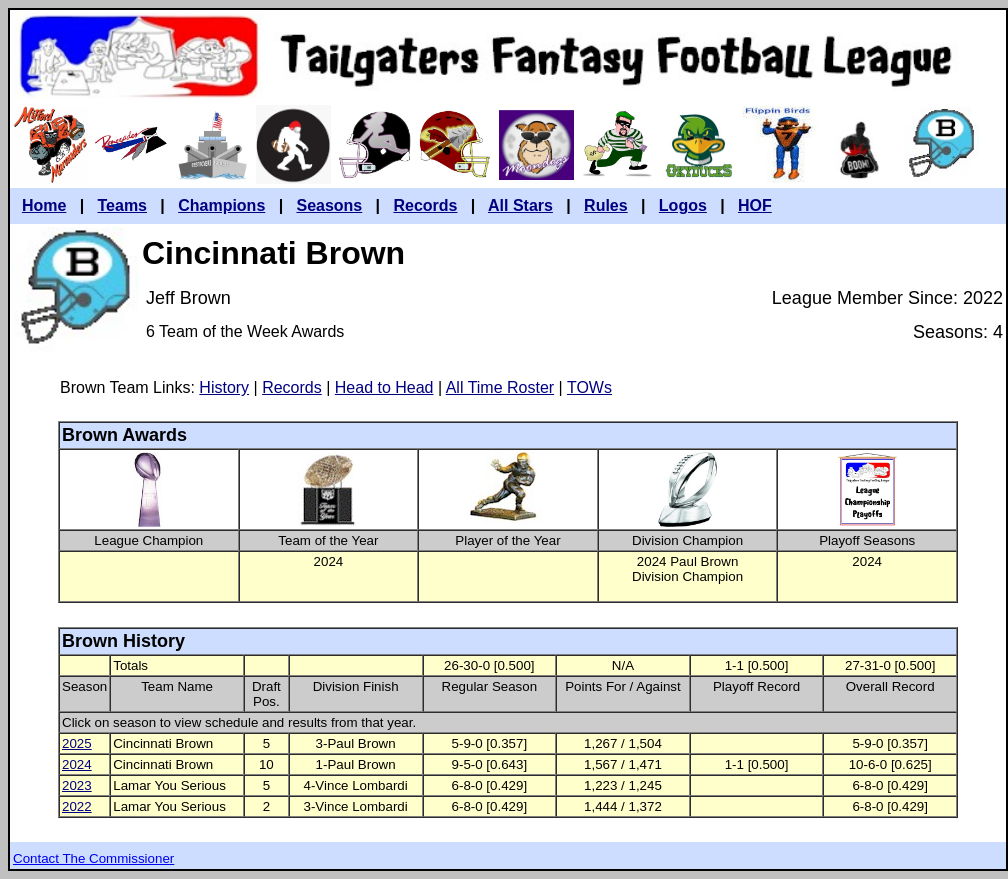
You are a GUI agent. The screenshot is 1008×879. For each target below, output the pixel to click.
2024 (77, 764)
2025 (77, 743)
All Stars (520, 205)
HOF (755, 205)
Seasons (329, 205)
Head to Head (384, 387)
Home (44, 205)
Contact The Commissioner (93, 858)
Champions (221, 205)
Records (425, 205)
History (224, 387)
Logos (683, 205)
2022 (77, 806)
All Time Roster (500, 387)
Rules (606, 205)
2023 (77, 785)
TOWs (589, 387)
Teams (123, 205)
